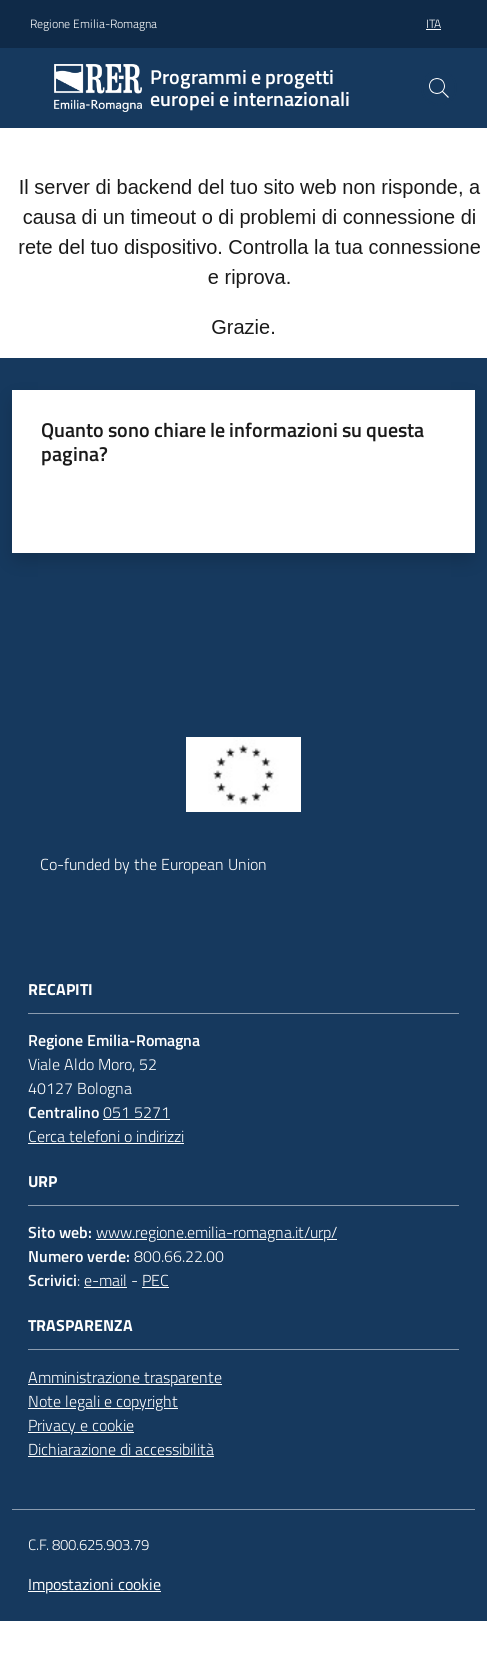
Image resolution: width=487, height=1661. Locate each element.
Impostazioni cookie (94, 1584)
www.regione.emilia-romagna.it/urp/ (216, 1232)
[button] (439, 88)
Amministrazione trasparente (125, 1377)
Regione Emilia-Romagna (93, 24)
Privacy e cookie (81, 1425)
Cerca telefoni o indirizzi (106, 1136)
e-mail (105, 1280)
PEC (155, 1280)
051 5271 (136, 1112)
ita (433, 23)
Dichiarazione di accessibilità (121, 1449)
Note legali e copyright (103, 1401)
